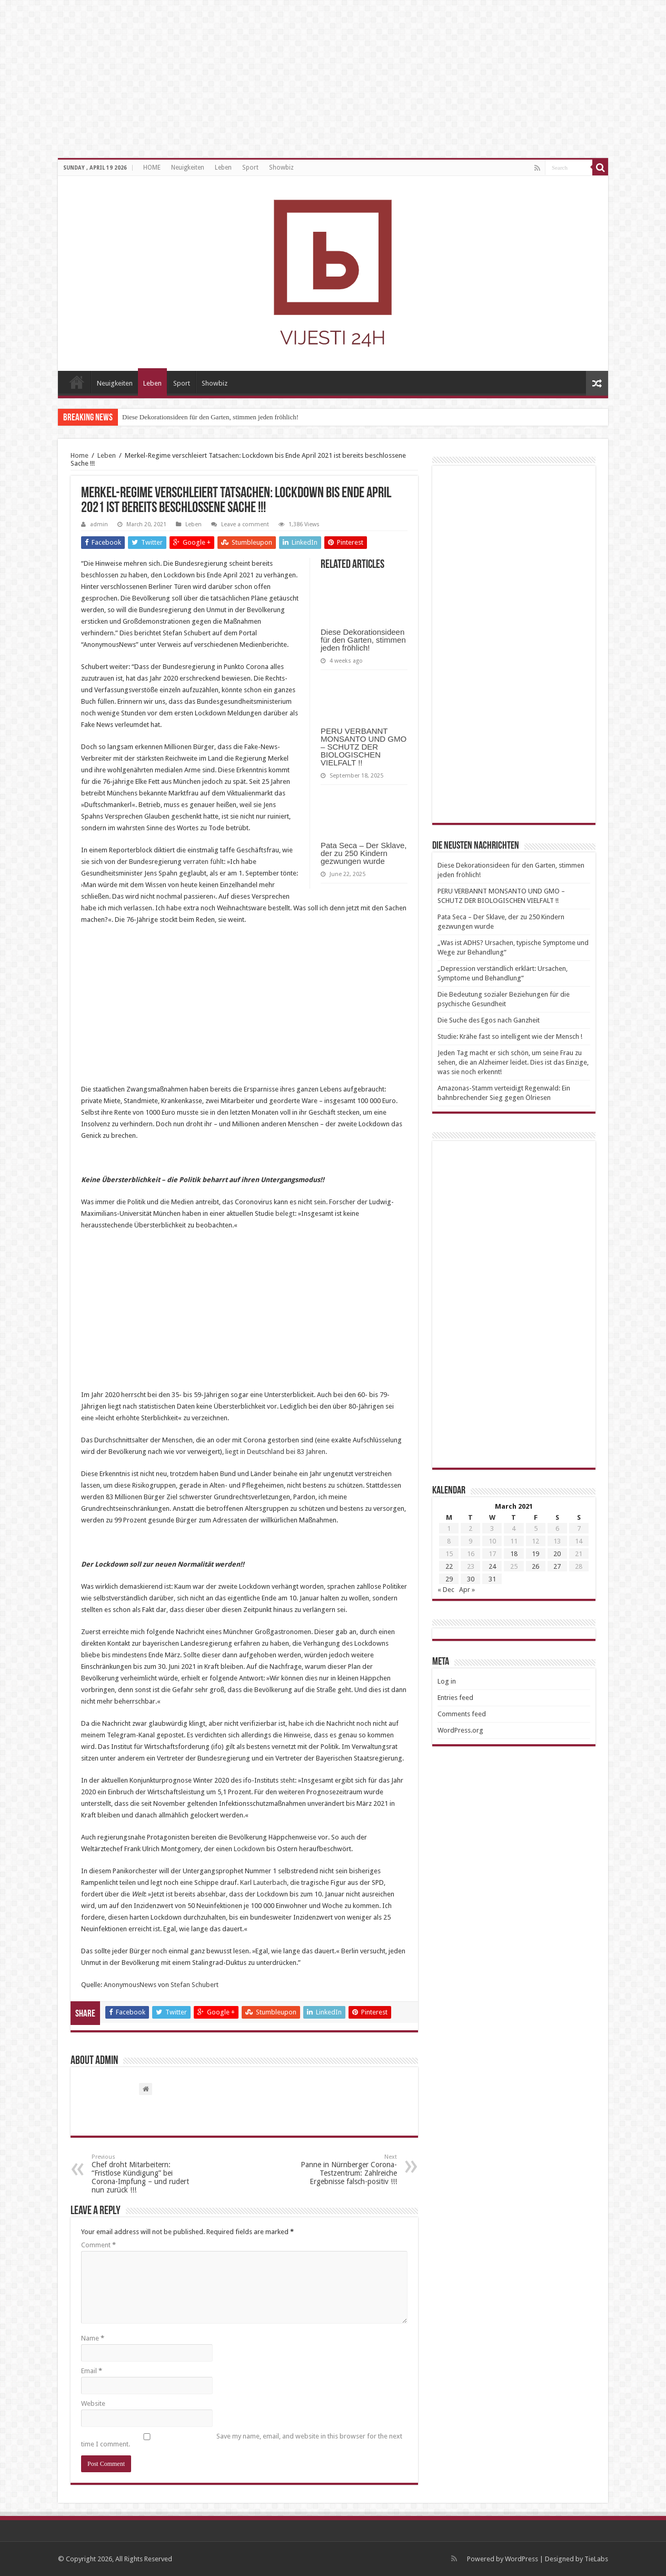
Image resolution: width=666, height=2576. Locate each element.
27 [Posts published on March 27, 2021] (557, 1566)
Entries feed (455, 1698)
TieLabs (596, 2559)
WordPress (521, 2559)
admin (99, 524)
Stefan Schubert (194, 1985)
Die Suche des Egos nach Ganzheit (489, 1020)
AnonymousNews (130, 1985)
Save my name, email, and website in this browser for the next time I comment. (241, 2440)
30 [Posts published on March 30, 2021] (470, 1579)
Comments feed (462, 1714)
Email (91, 2371)
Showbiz (281, 167)
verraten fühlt (203, 862)
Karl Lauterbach (263, 1882)
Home (79, 455)
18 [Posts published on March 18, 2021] (514, 1554)
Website (93, 2403)
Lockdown (249, 1849)
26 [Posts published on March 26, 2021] (535, 1566)
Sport (250, 167)
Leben (223, 167)
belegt (285, 1213)
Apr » (467, 1590)
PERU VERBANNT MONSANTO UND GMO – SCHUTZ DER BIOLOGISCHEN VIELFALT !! (363, 746)
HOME (152, 167)
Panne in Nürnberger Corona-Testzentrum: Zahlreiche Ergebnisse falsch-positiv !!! (343, 2170)
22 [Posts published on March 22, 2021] (449, 1566)
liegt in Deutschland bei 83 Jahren (275, 1452)
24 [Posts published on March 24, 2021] (492, 1566)
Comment (98, 2245)
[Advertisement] (244, 1010)
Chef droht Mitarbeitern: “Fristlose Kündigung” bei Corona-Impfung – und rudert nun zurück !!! (146, 2174)
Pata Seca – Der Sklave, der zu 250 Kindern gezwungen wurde (363, 853)
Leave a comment (245, 524)
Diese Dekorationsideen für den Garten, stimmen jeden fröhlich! (210, 417)
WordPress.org (460, 1730)
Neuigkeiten (187, 167)
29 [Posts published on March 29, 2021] (449, 1579)
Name (92, 2338)
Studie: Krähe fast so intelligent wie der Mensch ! (510, 1036)
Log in (447, 1681)
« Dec (446, 1590)
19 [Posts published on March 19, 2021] (535, 1554)
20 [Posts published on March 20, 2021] (557, 1554)
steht (287, 1780)
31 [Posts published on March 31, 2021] (492, 1579)
